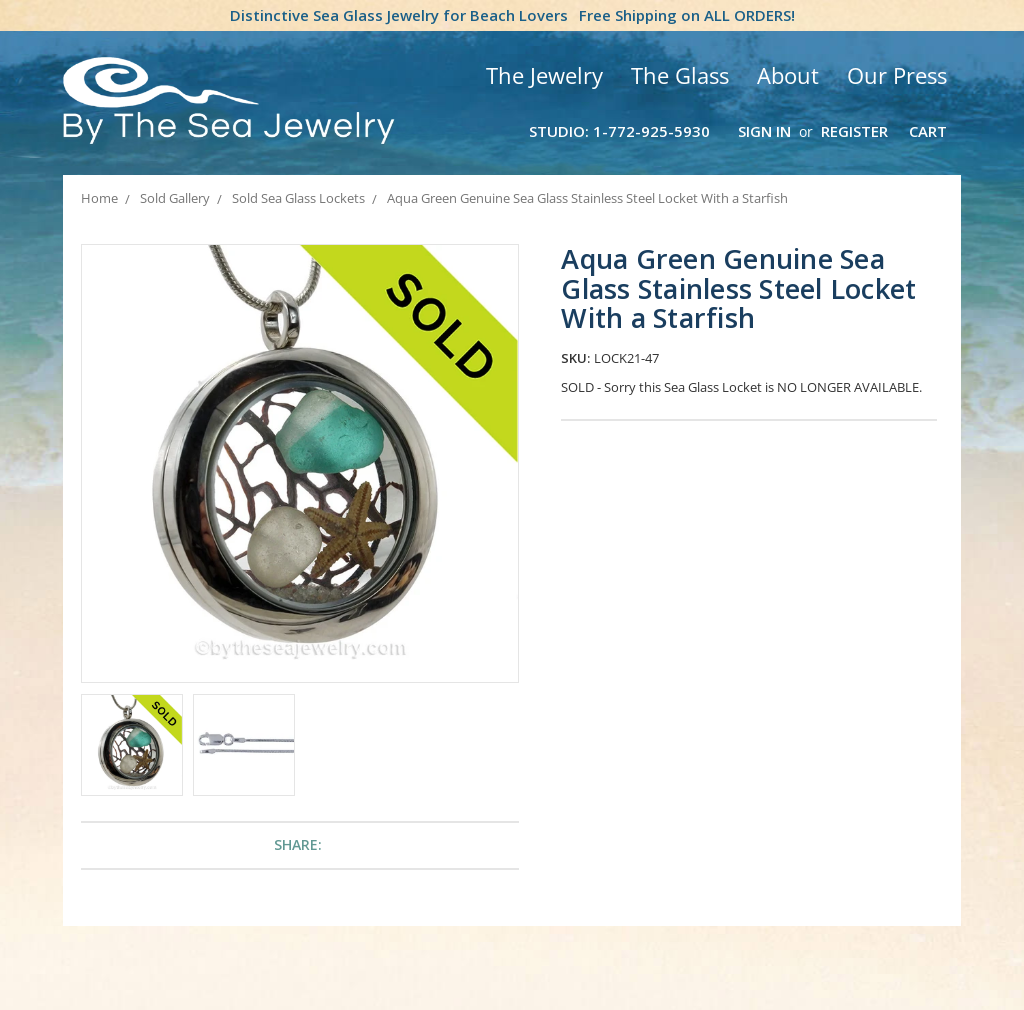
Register (854, 131)
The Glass (680, 75)
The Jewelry (544, 75)
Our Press (897, 75)
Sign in (764, 131)
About (788, 75)
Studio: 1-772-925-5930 (619, 131)
